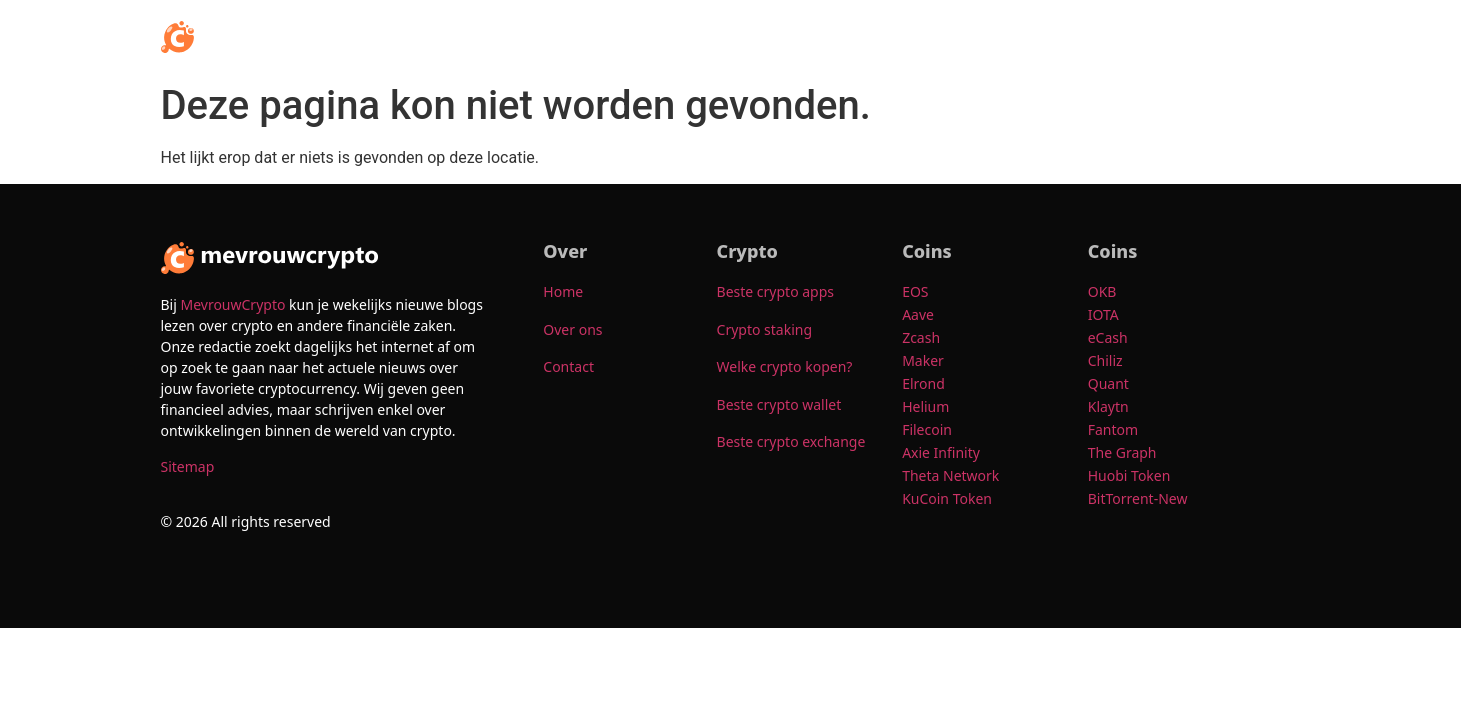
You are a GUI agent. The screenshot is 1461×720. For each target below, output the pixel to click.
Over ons (1175, 36)
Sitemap (188, 466)
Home (738, 36)
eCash (1110, 337)
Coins (1087, 36)
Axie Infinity (941, 452)
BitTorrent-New (1139, 498)
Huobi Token (1131, 475)
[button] (811, 37)
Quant (1110, 383)
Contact (1260, 36)
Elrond (925, 383)
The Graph (1124, 452)
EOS (917, 291)
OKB (1104, 291)
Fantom (1113, 429)
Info (811, 36)
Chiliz (1105, 360)
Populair (993, 36)
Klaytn (1108, 406)
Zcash (923, 337)
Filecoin (927, 429)
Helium (927, 406)
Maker (923, 360)
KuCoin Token (948, 498)
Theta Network (950, 475)
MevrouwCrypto (232, 304)
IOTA (1103, 314)
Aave (919, 314)
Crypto (894, 36)
